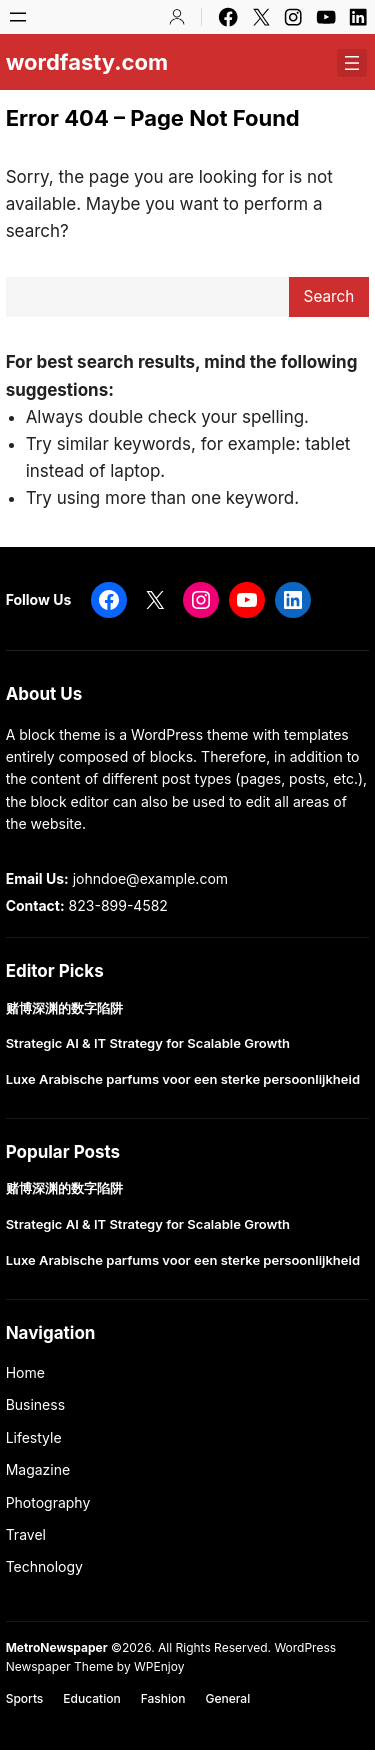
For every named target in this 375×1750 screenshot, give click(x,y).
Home (25, 1372)
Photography (48, 1502)
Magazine (38, 1469)
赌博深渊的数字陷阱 (64, 1008)
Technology (44, 1566)
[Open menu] (18, 17)
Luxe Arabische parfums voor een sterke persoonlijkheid (183, 1079)
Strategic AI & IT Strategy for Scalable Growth (148, 1043)
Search (329, 296)
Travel (26, 1534)
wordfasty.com (87, 62)
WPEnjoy (159, 1666)
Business (35, 1404)
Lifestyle (34, 1437)
